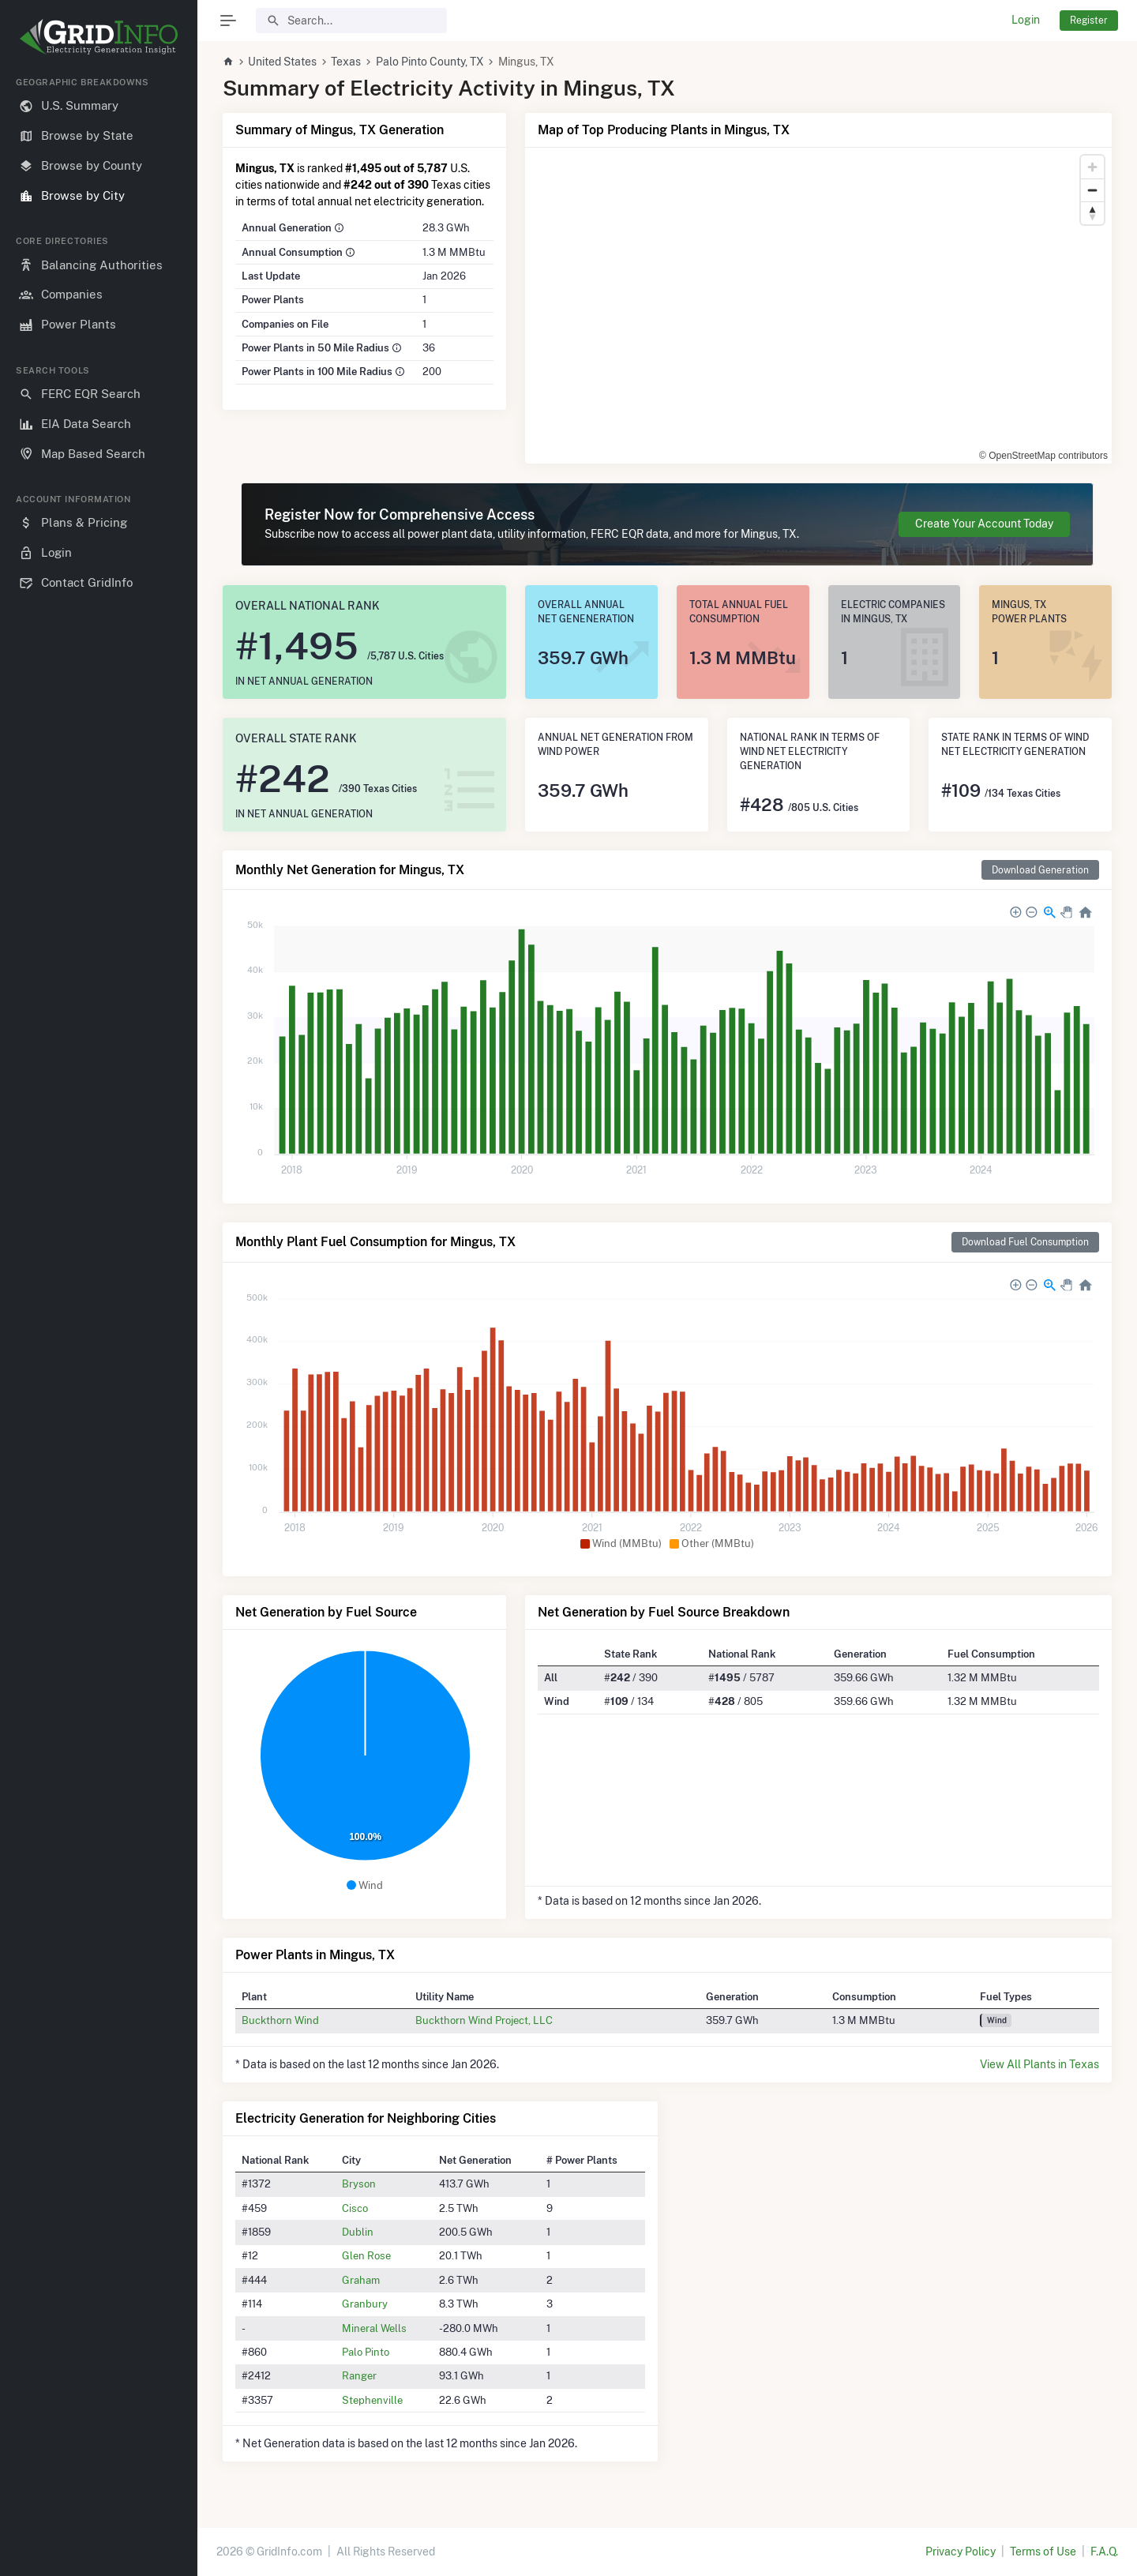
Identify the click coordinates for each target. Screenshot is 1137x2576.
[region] (98, 1313)
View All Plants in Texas (1039, 2064)
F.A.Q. (1104, 2551)
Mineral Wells (374, 2328)
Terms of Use (1043, 2551)
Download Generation (1040, 870)
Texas (346, 61)
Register (1089, 20)
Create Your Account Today (984, 523)
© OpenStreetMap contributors (1043, 455)
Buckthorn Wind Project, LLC (484, 2020)
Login (1025, 19)
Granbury (365, 2303)
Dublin (357, 2231)
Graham (361, 2280)
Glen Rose (366, 2255)
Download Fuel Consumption (1025, 1242)
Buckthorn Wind (280, 2020)
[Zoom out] (1092, 189)
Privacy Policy (960, 2551)
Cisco (355, 2208)
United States (282, 61)
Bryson (359, 2183)
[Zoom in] (1092, 167)
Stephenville (372, 2400)
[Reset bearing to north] (1092, 212)
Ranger (359, 2375)
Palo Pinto (365, 2351)
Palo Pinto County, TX (430, 61)
